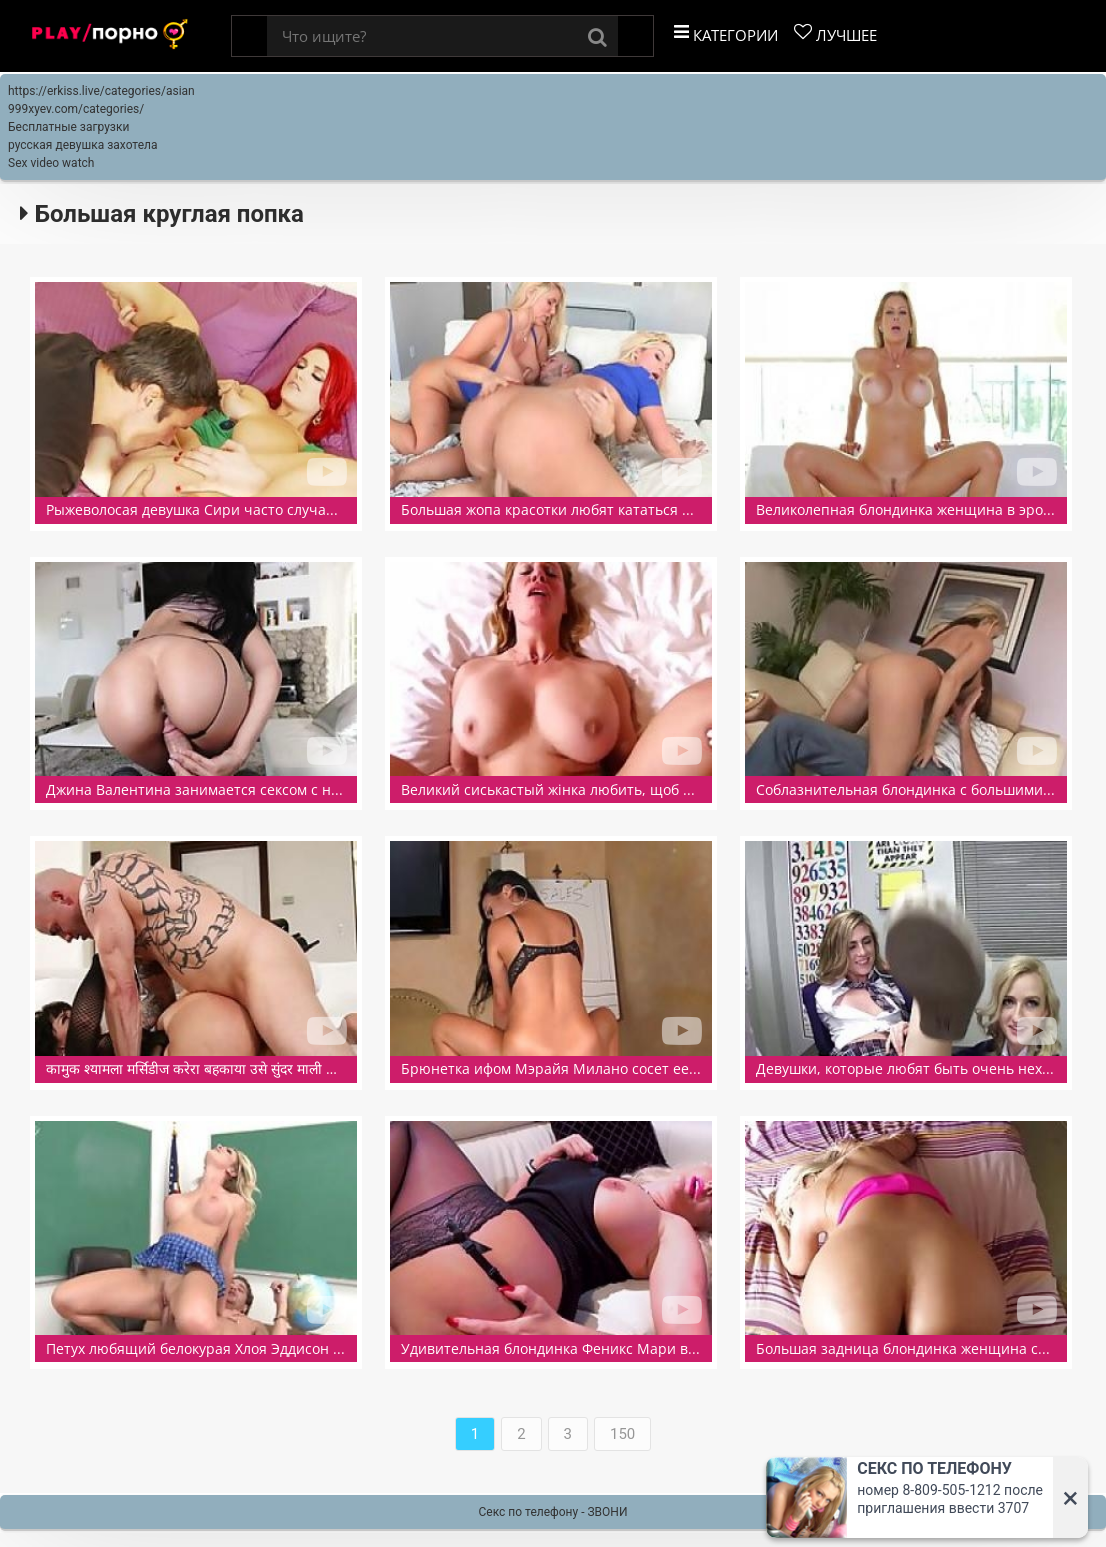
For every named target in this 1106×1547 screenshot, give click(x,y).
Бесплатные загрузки (68, 127)
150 (622, 1434)
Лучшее (835, 34)
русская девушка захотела (83, 145)
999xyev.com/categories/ (76, 109)
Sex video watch (51, 163)
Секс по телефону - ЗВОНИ (553, 1512)
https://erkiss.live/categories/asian (101, 91)
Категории (726, 34)
